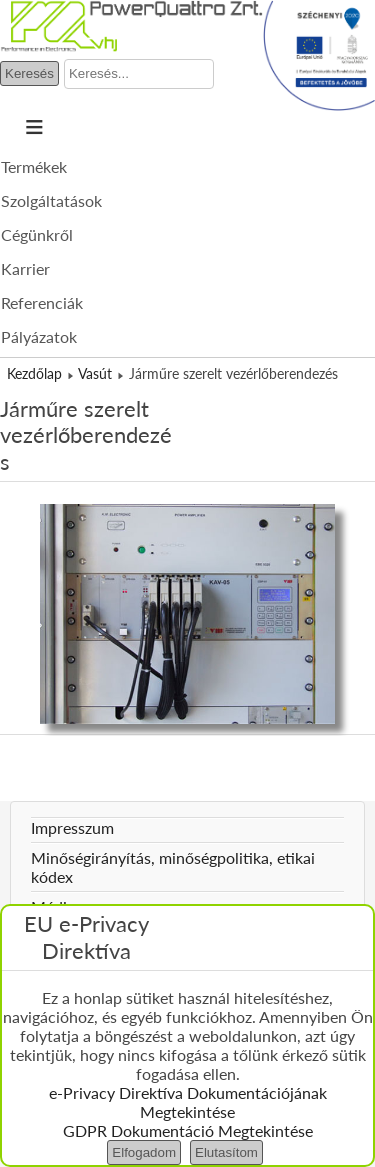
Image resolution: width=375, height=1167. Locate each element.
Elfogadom (144, 1152)
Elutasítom (226, 1152)
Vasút (95, 373)
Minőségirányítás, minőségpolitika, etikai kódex (173, 867)
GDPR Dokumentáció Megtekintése (188, 1130)
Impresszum (72, 827)
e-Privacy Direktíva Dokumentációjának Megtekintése (188, 1102)
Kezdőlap (34, 373)
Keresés (29, 73)
